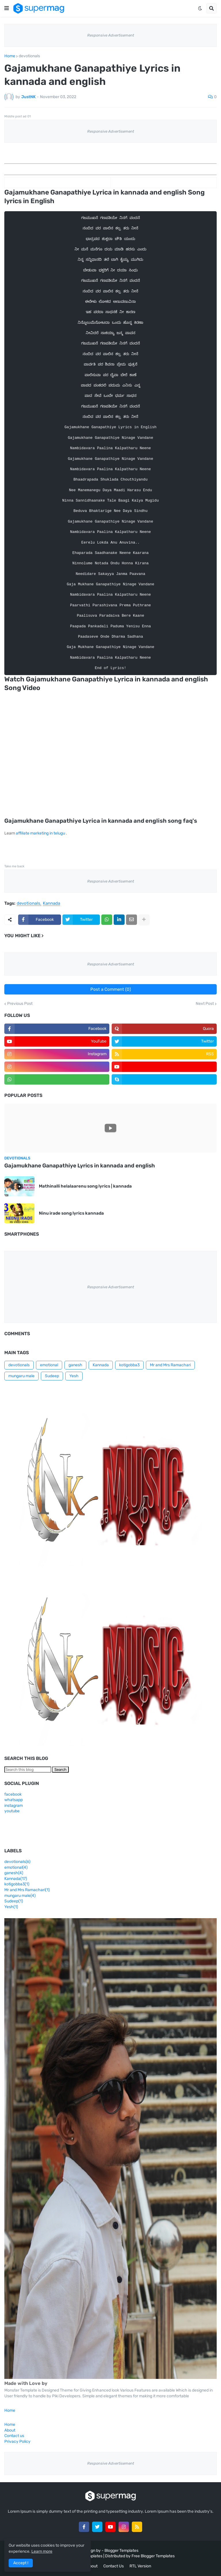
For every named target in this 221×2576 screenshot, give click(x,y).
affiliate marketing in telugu (40, 833)
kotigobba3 (129, 1365)
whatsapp (13, 1799)
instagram (13, 1805)
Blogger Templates (121, 2550)
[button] (6, 8)
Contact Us (113, 2566)
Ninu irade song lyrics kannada (71, 1213)
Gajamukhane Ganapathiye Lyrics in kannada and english (79, 1165)
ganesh (75, 1365)
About (9, 2430)
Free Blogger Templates (153, 2556)
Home (9, 56)
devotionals (29, 56)
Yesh (74, 1375)
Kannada (51, 903)
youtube (12, 1811)
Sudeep (52, 1375)
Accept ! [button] (20, 2562)
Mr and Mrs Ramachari (170, 1365)
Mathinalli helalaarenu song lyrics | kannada (85, 1186)
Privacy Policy (17, 2441)
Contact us (14, 2435)
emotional (49, 1365)
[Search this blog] (27, 1770)
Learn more (41, 2551)
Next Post (205, 1004)
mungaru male (21, 1375)
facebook (13, 1794)
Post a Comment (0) (110, 989)
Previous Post (20, 1004)
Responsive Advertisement (110, 35)
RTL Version (140, 2566)
